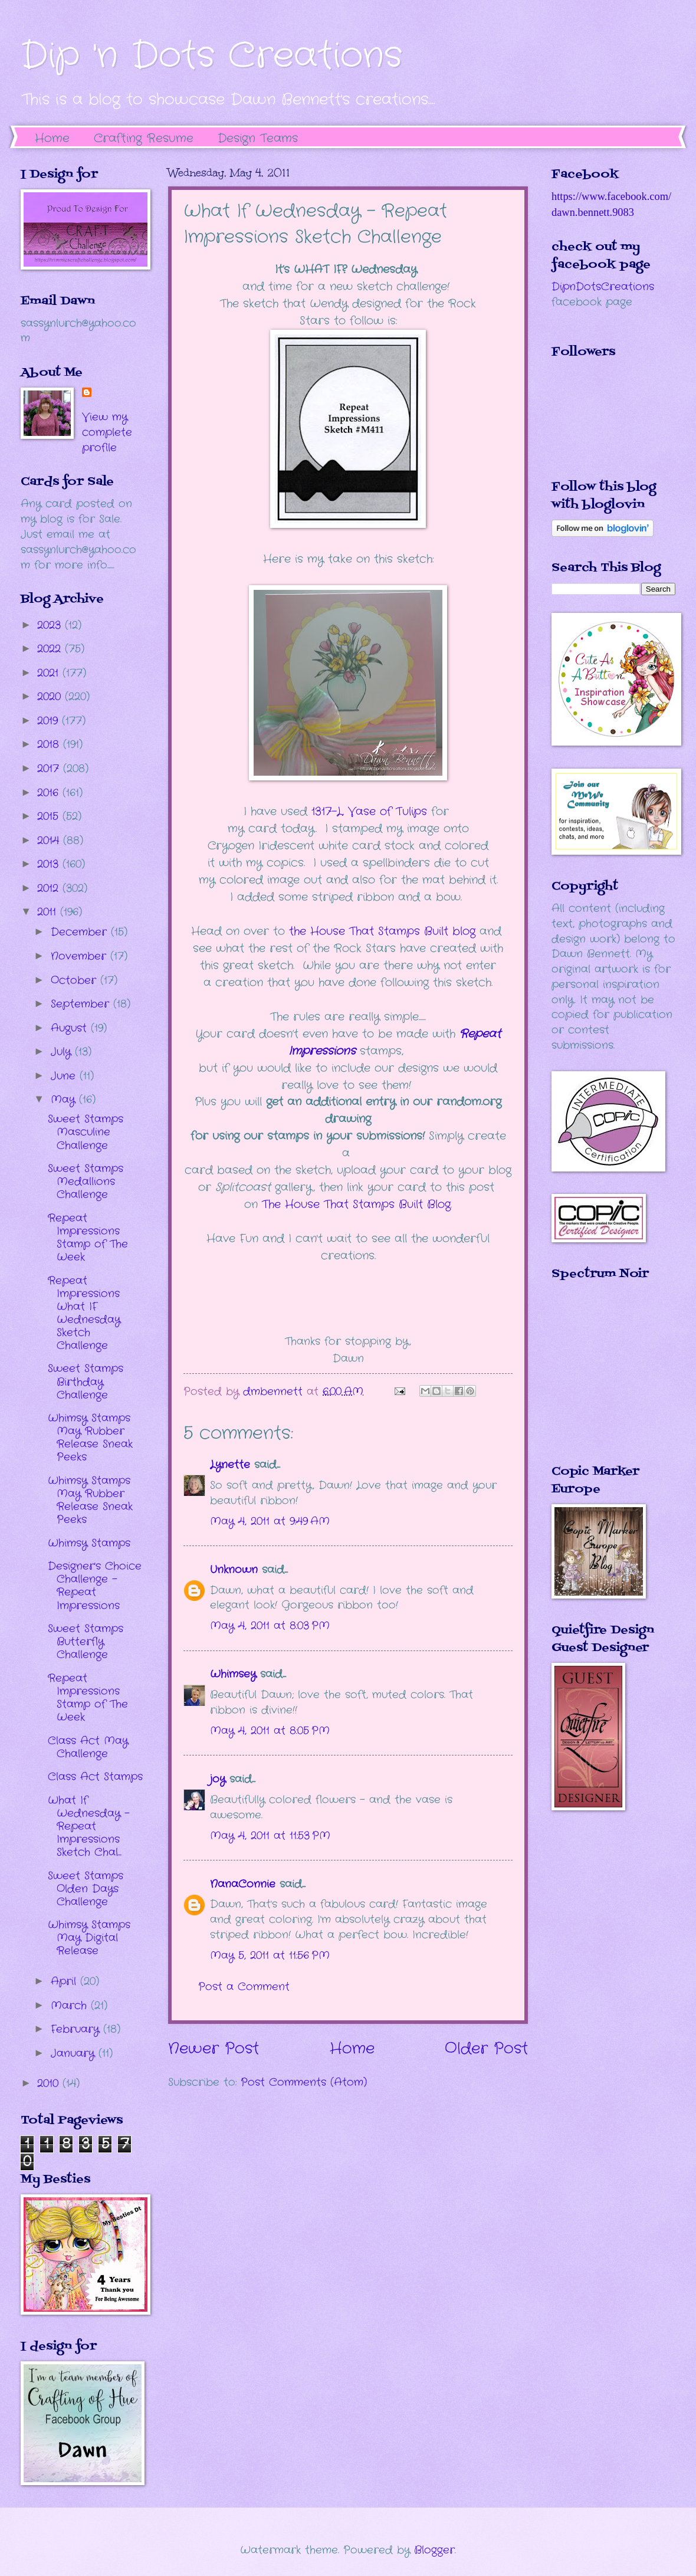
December (81, 932)
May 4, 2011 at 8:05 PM (270, 1730)
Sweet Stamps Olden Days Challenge (85, 1888)
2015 (50, 816)
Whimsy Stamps (89, 1543)
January (75, 2053)
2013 (50, 864)
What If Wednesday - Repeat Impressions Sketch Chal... (89, 1826)
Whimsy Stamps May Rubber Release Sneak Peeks (90, 1437)
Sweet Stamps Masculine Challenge (85, 1132)
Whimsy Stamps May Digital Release (89, 1937)
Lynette (230, 1464)
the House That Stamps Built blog (382, 931)
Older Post (486, 2049)
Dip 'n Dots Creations (211, 56)
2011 (48, 912)
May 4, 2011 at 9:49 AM (270, 1521)
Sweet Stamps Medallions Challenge (85, 1181)
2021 (50, 673)
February (77, 2029)
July (63, 1051)
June (65, 1076)
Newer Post (213, 2049)
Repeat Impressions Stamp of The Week (88, 1237)
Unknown (234, 1569)
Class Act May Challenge (88, 1747)
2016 (50, 792)
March (71, 2005)
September (82, 1004)
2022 (51, 649)
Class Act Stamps (95, 1776)
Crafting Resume (143, 138)
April (65, 1981)
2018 (50, 744)
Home (52, 138)
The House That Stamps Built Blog (356, 1204)
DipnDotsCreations (602, 286)
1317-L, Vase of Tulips (369, 811)
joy (217, 1779)
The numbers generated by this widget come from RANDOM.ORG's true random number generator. (598, 1381)
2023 (51, 625)
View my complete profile (107, 432)
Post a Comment (244, 1986)
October (75, 980)
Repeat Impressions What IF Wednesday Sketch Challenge (84, 1313)
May (65, 1099)
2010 (50, 2083)
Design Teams (258, 138)
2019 (49, 721)
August (71, 1028)
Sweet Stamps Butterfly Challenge (85, 1641)
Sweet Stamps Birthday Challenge (85, 1381)
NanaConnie (242, 1884)
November (80, 956)
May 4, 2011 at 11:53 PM (270, 1835)
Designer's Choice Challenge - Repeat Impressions (95, 1585)
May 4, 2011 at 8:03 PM (270, 1625)
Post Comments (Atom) (304, 2082)
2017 (50, 768)
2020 (51, 696)
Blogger (434, 2550)
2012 (50, 888)
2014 (50, 840)
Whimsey (233, 1674)
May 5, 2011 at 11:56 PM (270, 1955)
